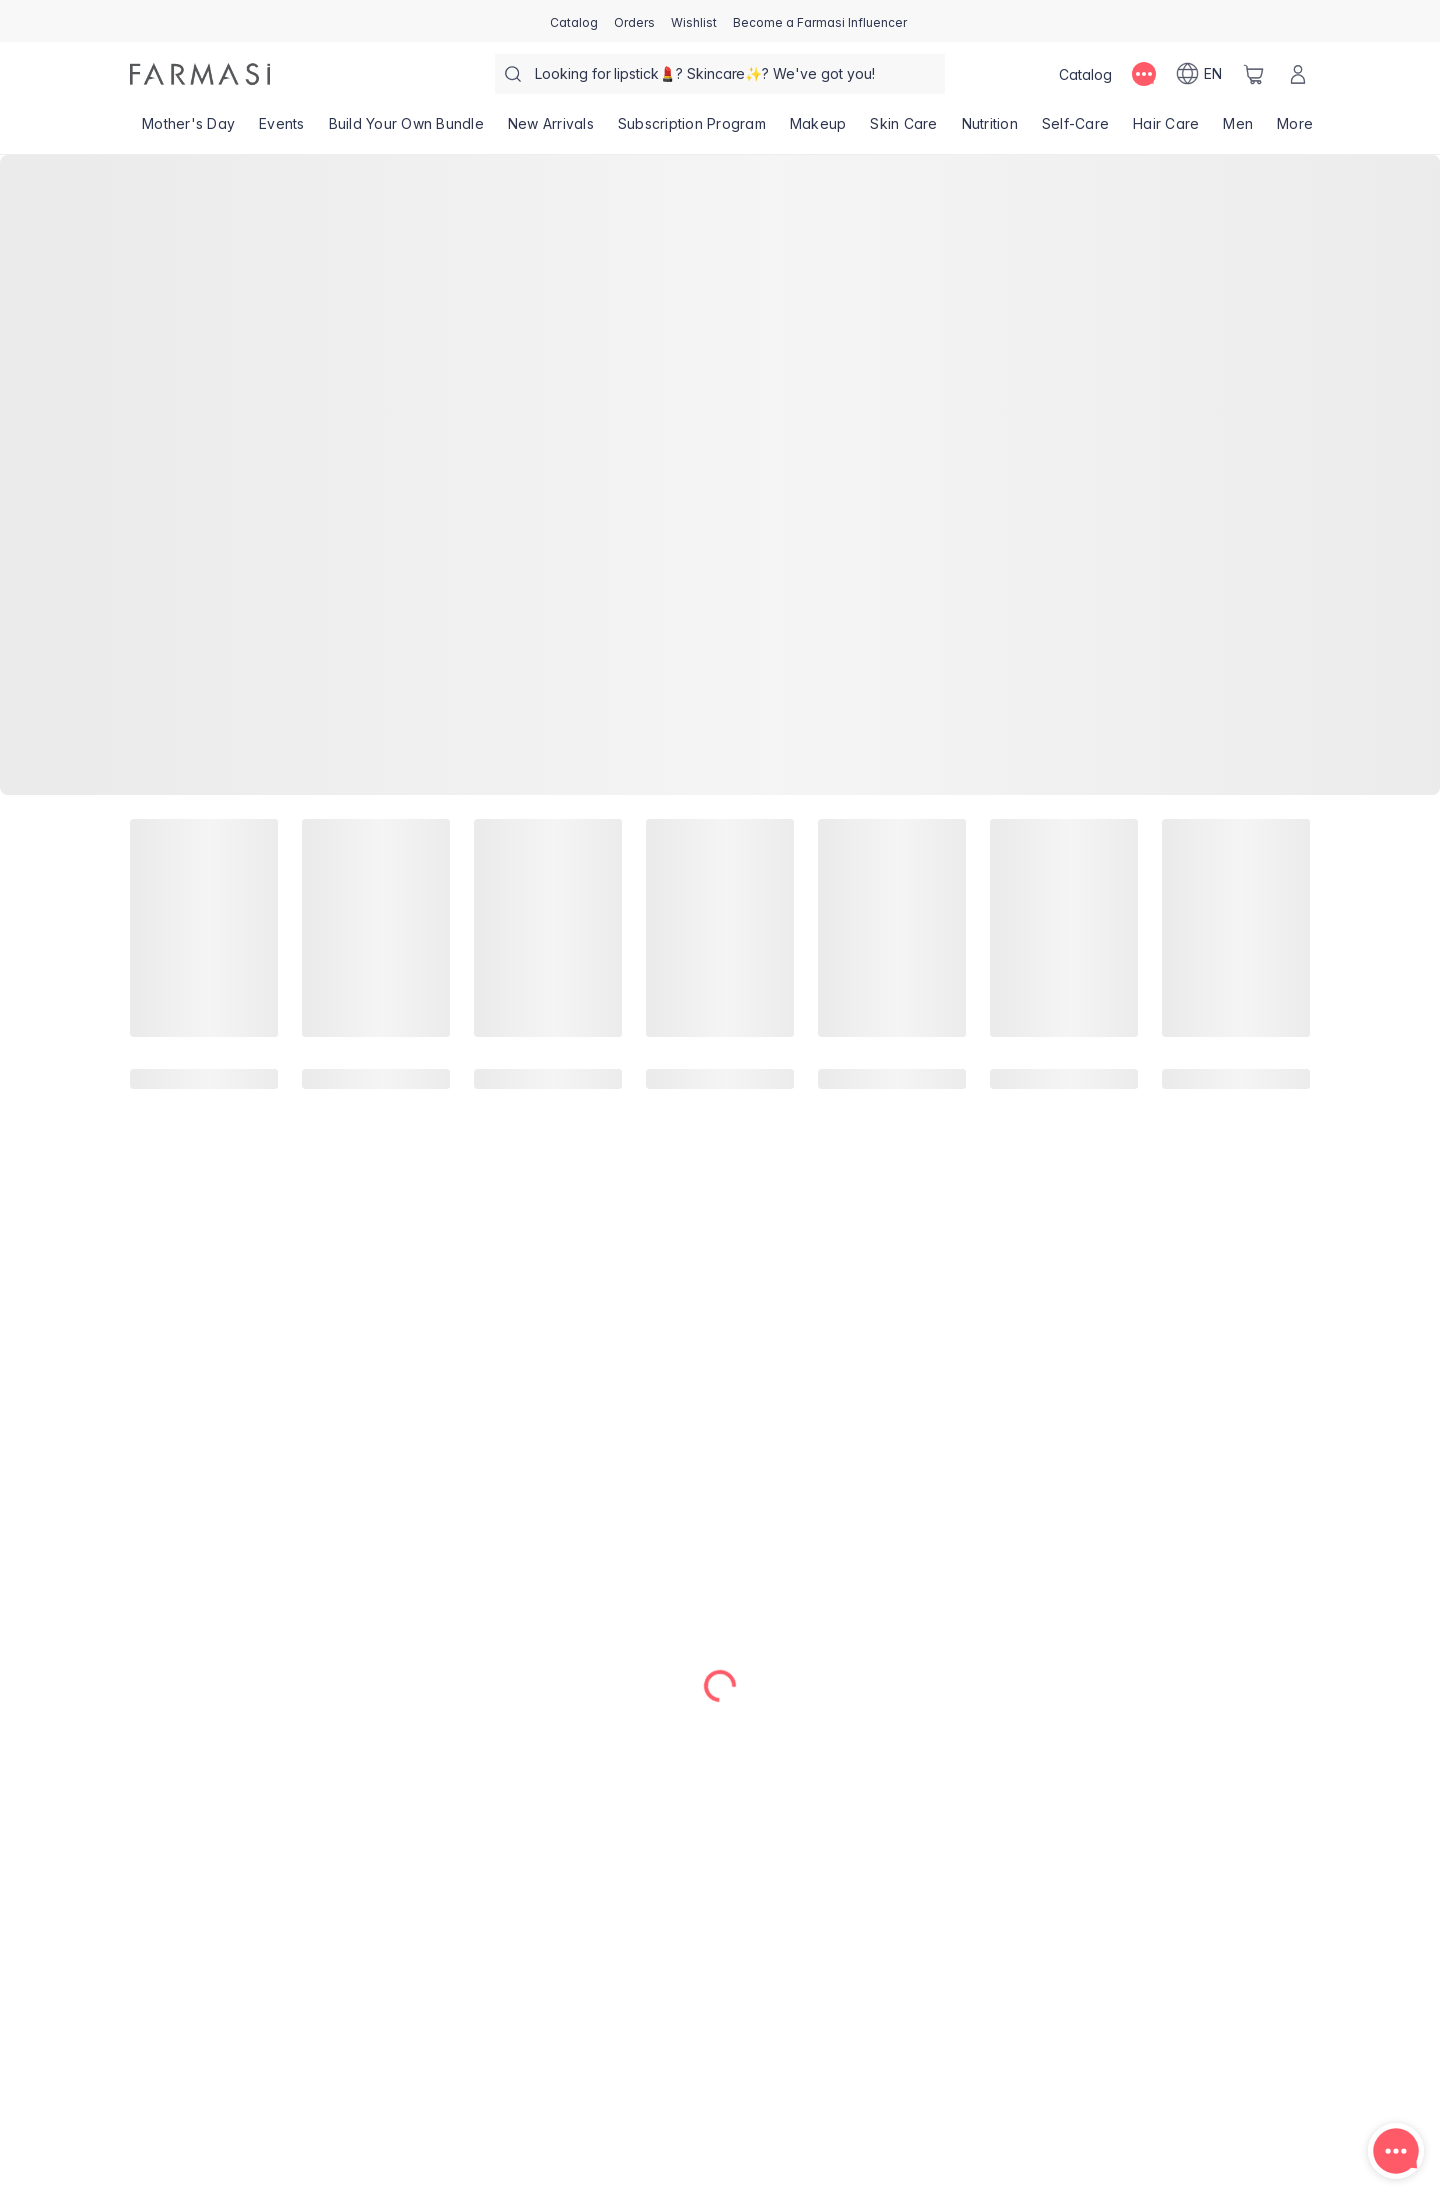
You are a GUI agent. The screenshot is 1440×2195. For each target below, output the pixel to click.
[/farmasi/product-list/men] (1238, 130)
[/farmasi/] (200, 74)
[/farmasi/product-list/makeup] (818, 130)
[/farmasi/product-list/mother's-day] (188, 130)
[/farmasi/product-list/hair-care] (1166, 130)
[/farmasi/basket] (1254, 74)
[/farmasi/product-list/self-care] (1075, 130)
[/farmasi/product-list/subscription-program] (692, 130)
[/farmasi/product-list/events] (282, 130)
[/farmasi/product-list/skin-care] (903, 130)
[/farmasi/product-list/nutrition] (990, 130)
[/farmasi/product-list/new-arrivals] (551, 130)
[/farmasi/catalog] (574, 21)
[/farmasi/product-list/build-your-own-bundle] (406, 130)
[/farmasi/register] (634, 21)
